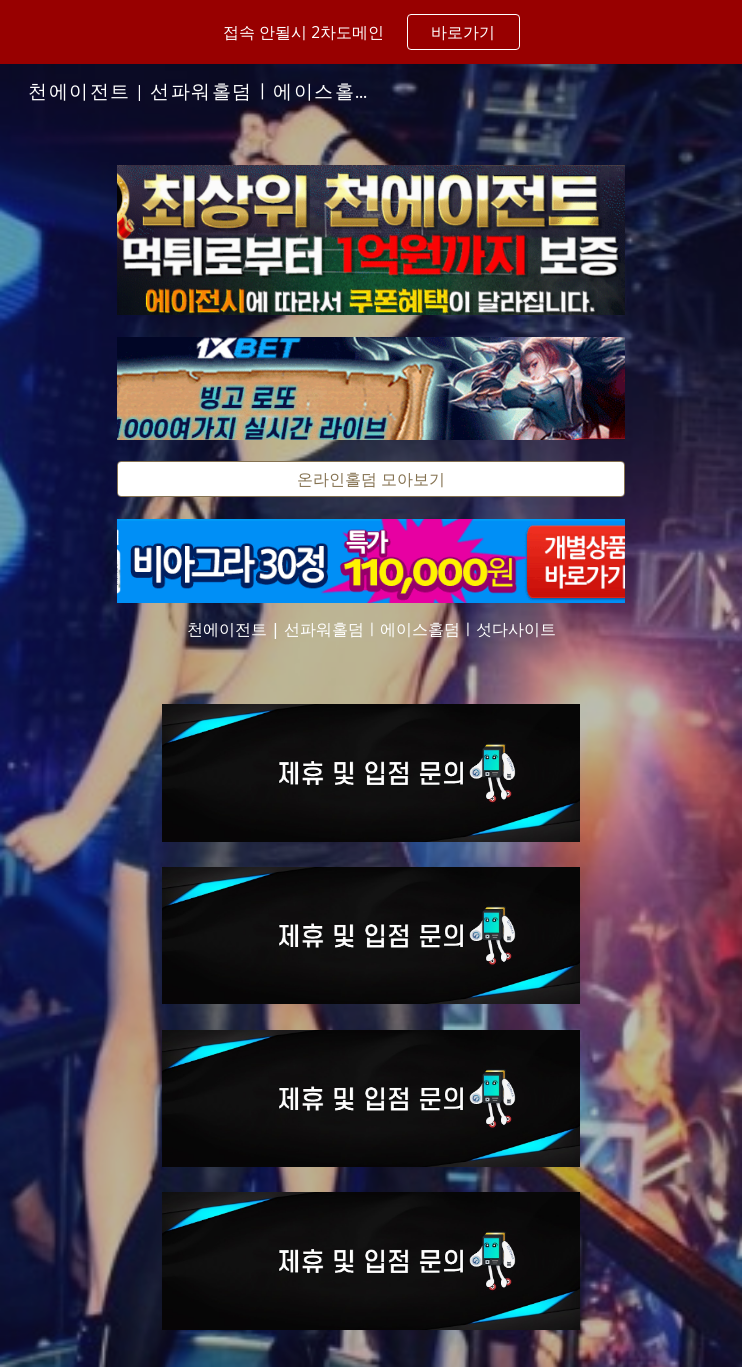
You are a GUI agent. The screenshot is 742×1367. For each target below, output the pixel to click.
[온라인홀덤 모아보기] (370, 479)
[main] (370, 629)
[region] (371, 32)
